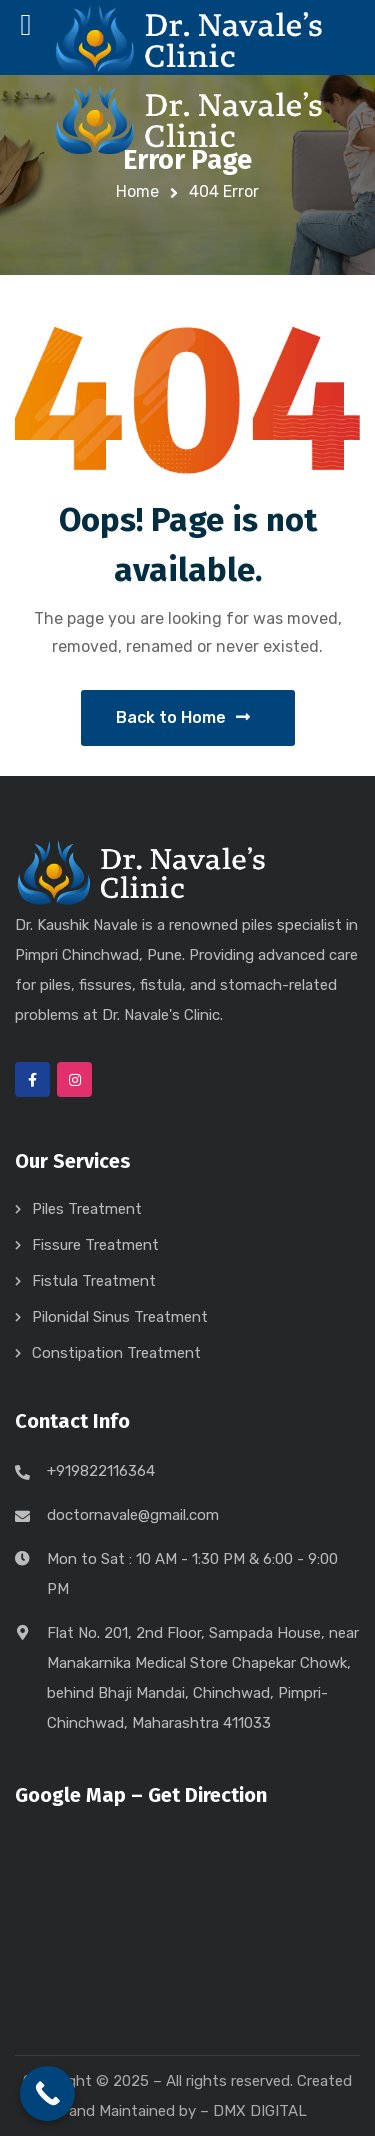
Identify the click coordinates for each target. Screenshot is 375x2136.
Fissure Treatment (95, 1245)
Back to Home (183, 717)
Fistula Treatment (94, 1281)
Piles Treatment (87, 1209)
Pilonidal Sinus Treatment (120, 1317)
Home (137, 191)
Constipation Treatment (116, 1353)
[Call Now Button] (47, 2093)
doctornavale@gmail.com (133, 1515)
